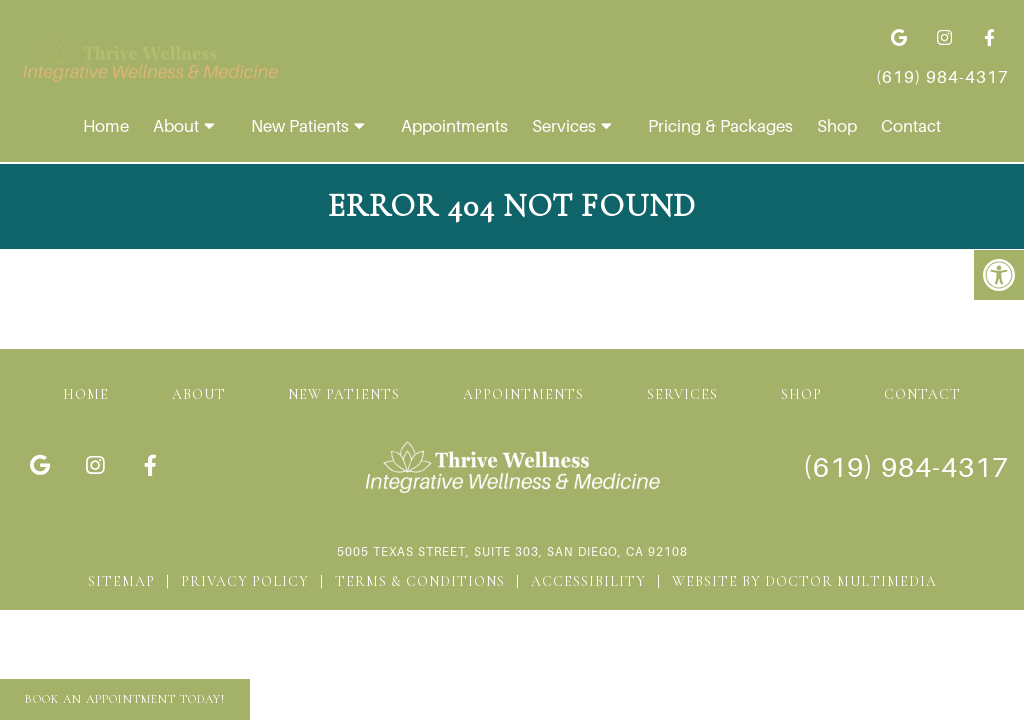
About (176, 126)
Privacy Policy (245, 581)
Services (564, 126)
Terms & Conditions (420, 581)
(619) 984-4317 (942, 77)
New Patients (300, 126)
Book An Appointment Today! (125, 699)
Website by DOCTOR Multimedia (804, 581)
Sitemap (121, 581)
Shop (837, 126)
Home (106, 126)
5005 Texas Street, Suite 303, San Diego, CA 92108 (512, 551)
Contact (911, 126)
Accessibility (588, 581)
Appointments (454, 126)
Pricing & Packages (720, 126)
